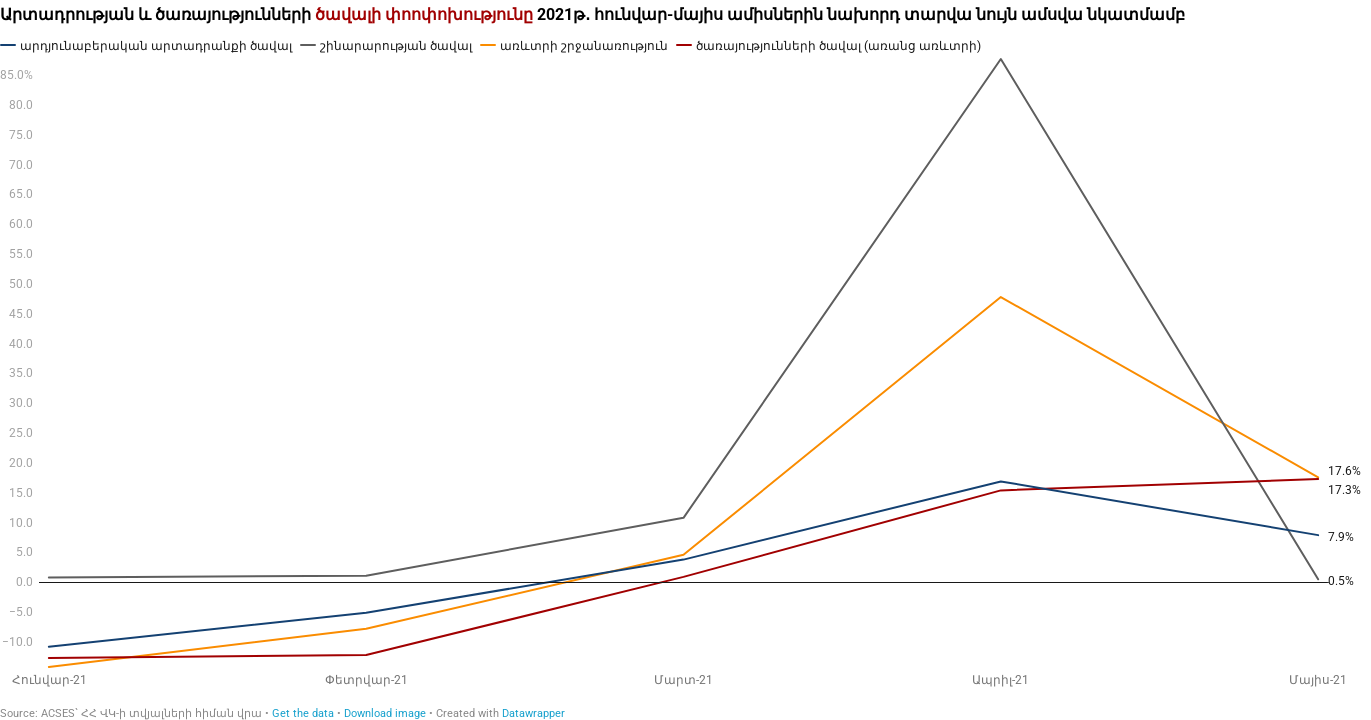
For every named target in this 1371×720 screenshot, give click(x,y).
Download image (385, 713)
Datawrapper (533, 713)
